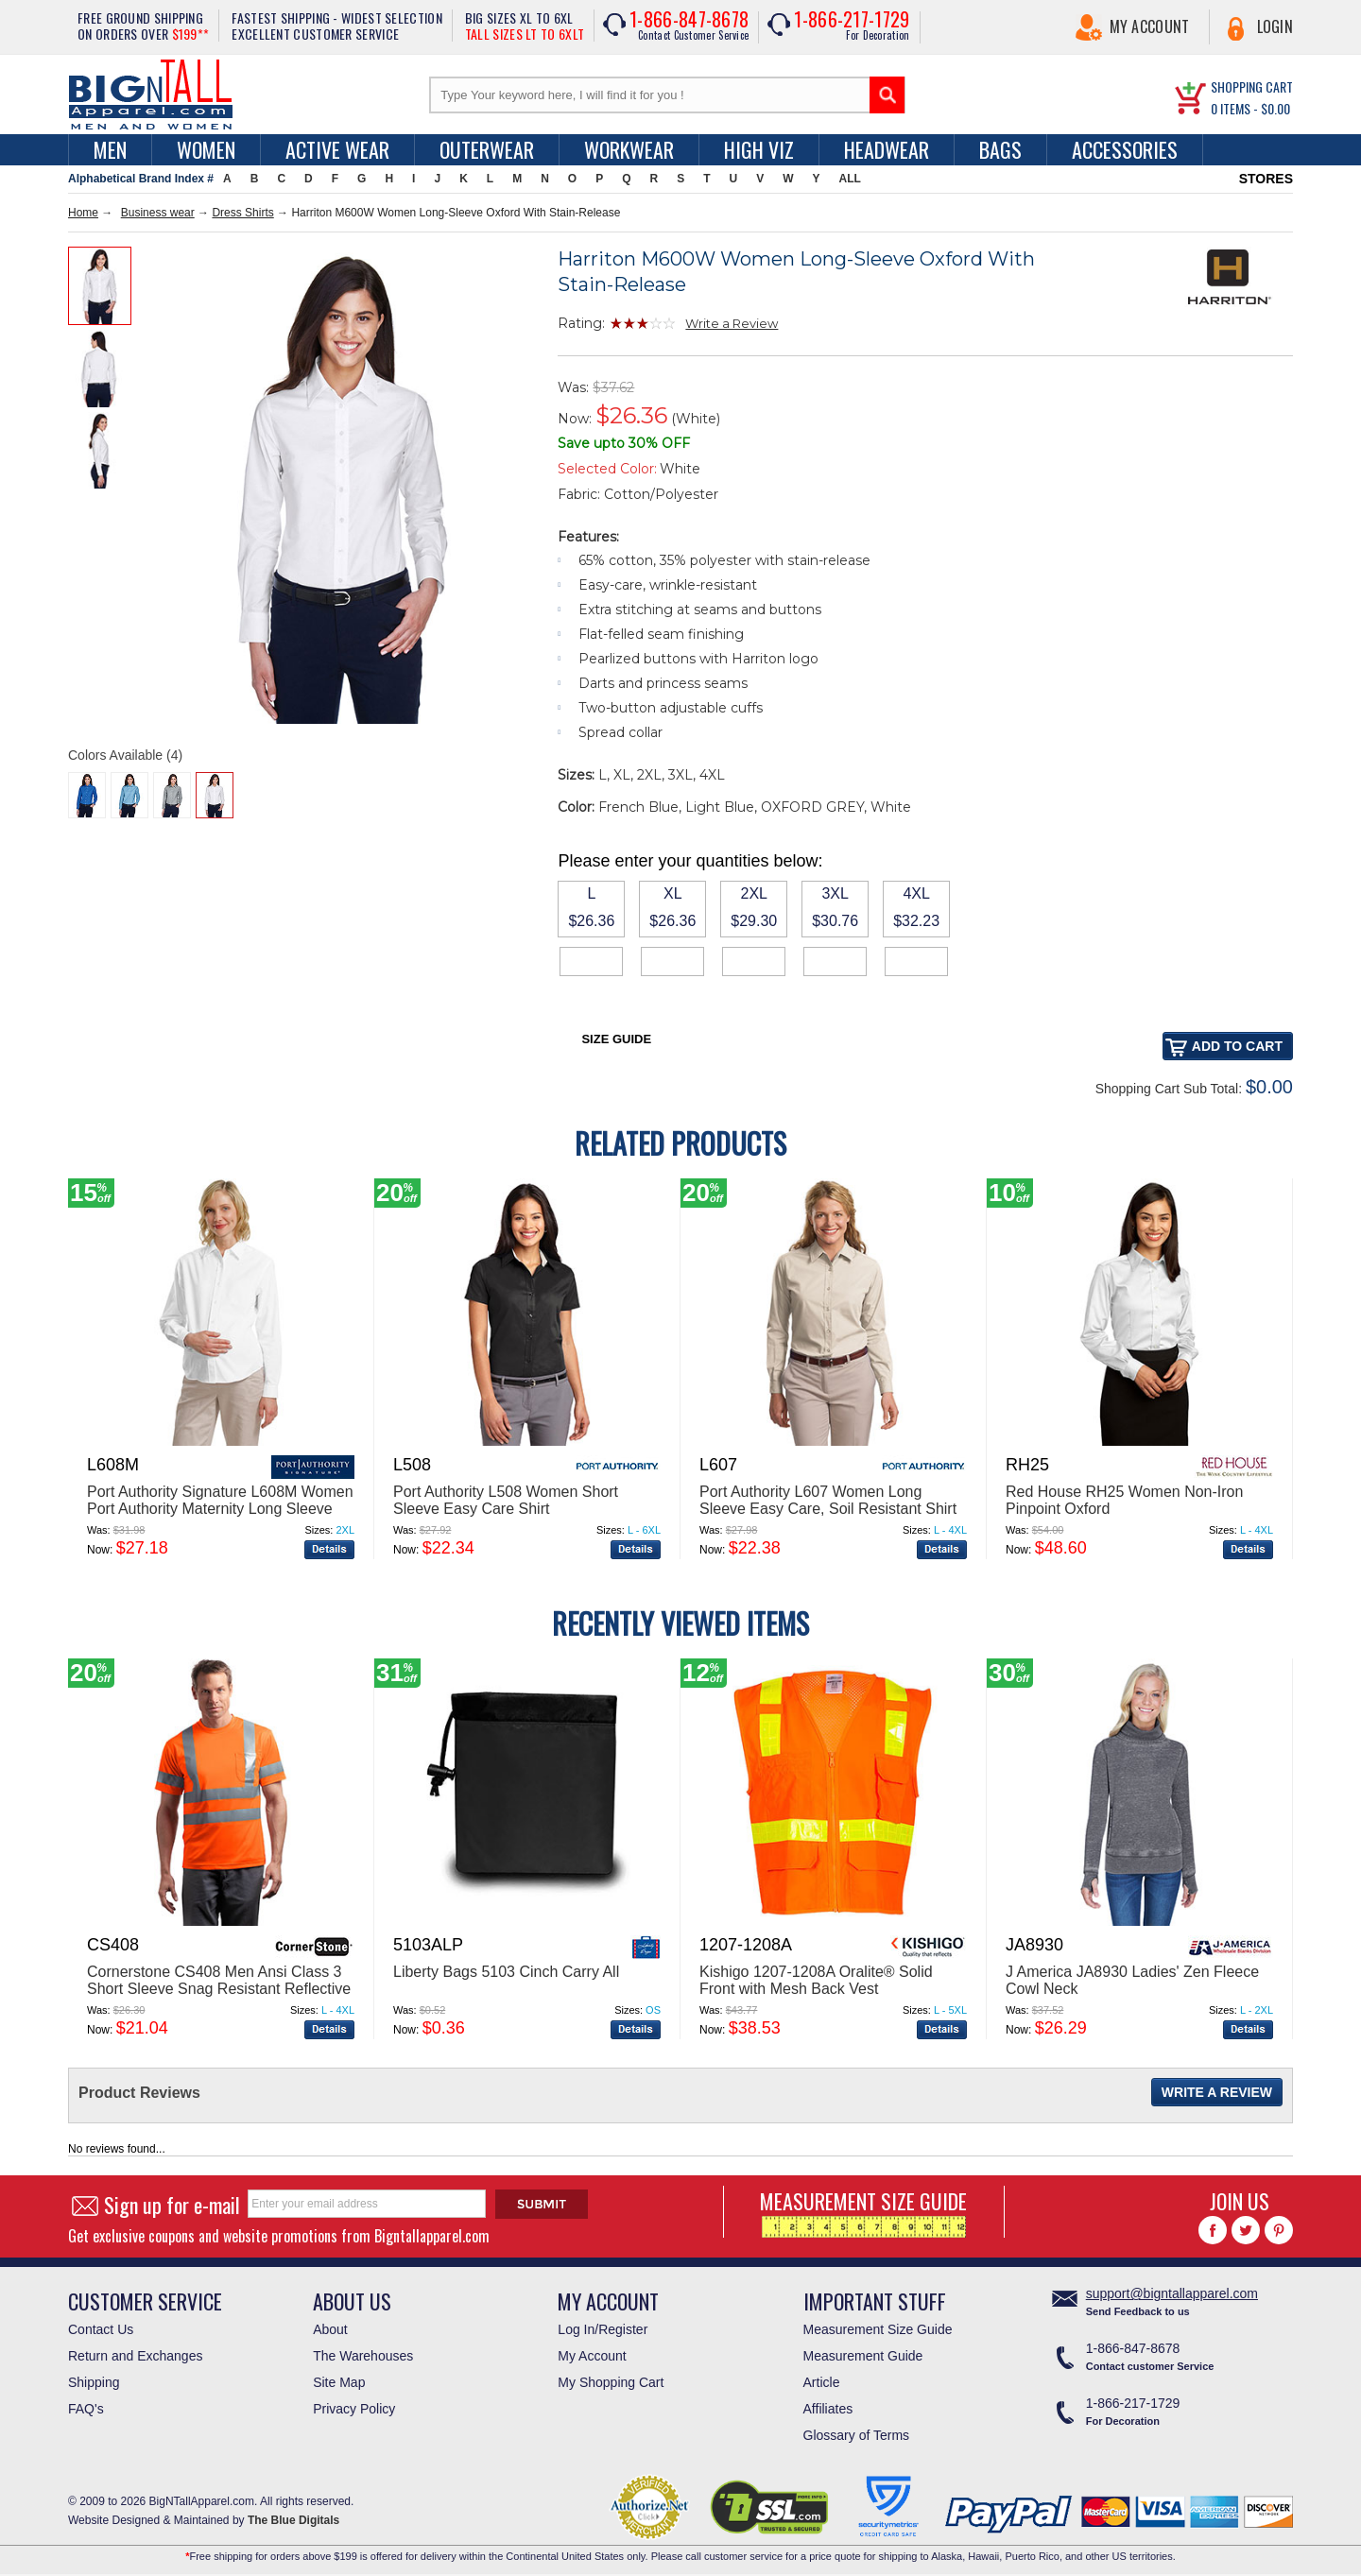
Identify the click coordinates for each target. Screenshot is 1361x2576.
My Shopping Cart (610, 2382)
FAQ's (86, 2408)
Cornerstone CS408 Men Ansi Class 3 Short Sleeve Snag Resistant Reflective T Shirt (219, 1989)
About (330, 2329)
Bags (1000, 149)
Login (1275, 26)
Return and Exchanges (135, 2355)
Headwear (886, 149)
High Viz (759, 149)
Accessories (1125, 149)
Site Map (339, 2382)
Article (821, 2382)
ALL (850, 178)
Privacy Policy (354, 2408)
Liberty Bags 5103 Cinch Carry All (506, 1972)
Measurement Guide (863, 2355)
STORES (1266, 178)
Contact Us (100, 2329)
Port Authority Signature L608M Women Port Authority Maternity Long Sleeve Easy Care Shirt (220, 1509)
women (206, 149)
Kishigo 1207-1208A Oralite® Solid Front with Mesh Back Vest (816, 1980)
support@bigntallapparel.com (1172, 2293)
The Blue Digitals (293, 2520)
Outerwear (486, 149)
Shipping (94, 2382)
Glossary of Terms (856, 2435)
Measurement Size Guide (878, 2329)
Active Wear (337, 149)
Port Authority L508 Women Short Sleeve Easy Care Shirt (505, 1500)
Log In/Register (602, 2329)
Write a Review (731, 323)
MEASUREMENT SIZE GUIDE (863, 2212)
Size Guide (616, 1039)
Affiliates (828, 2408)
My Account (1150, 26)
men (110, 149)
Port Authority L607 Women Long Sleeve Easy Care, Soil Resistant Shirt (827, 1500)
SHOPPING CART (1252, 86)
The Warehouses (363, 2355)
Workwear (629, 149)
